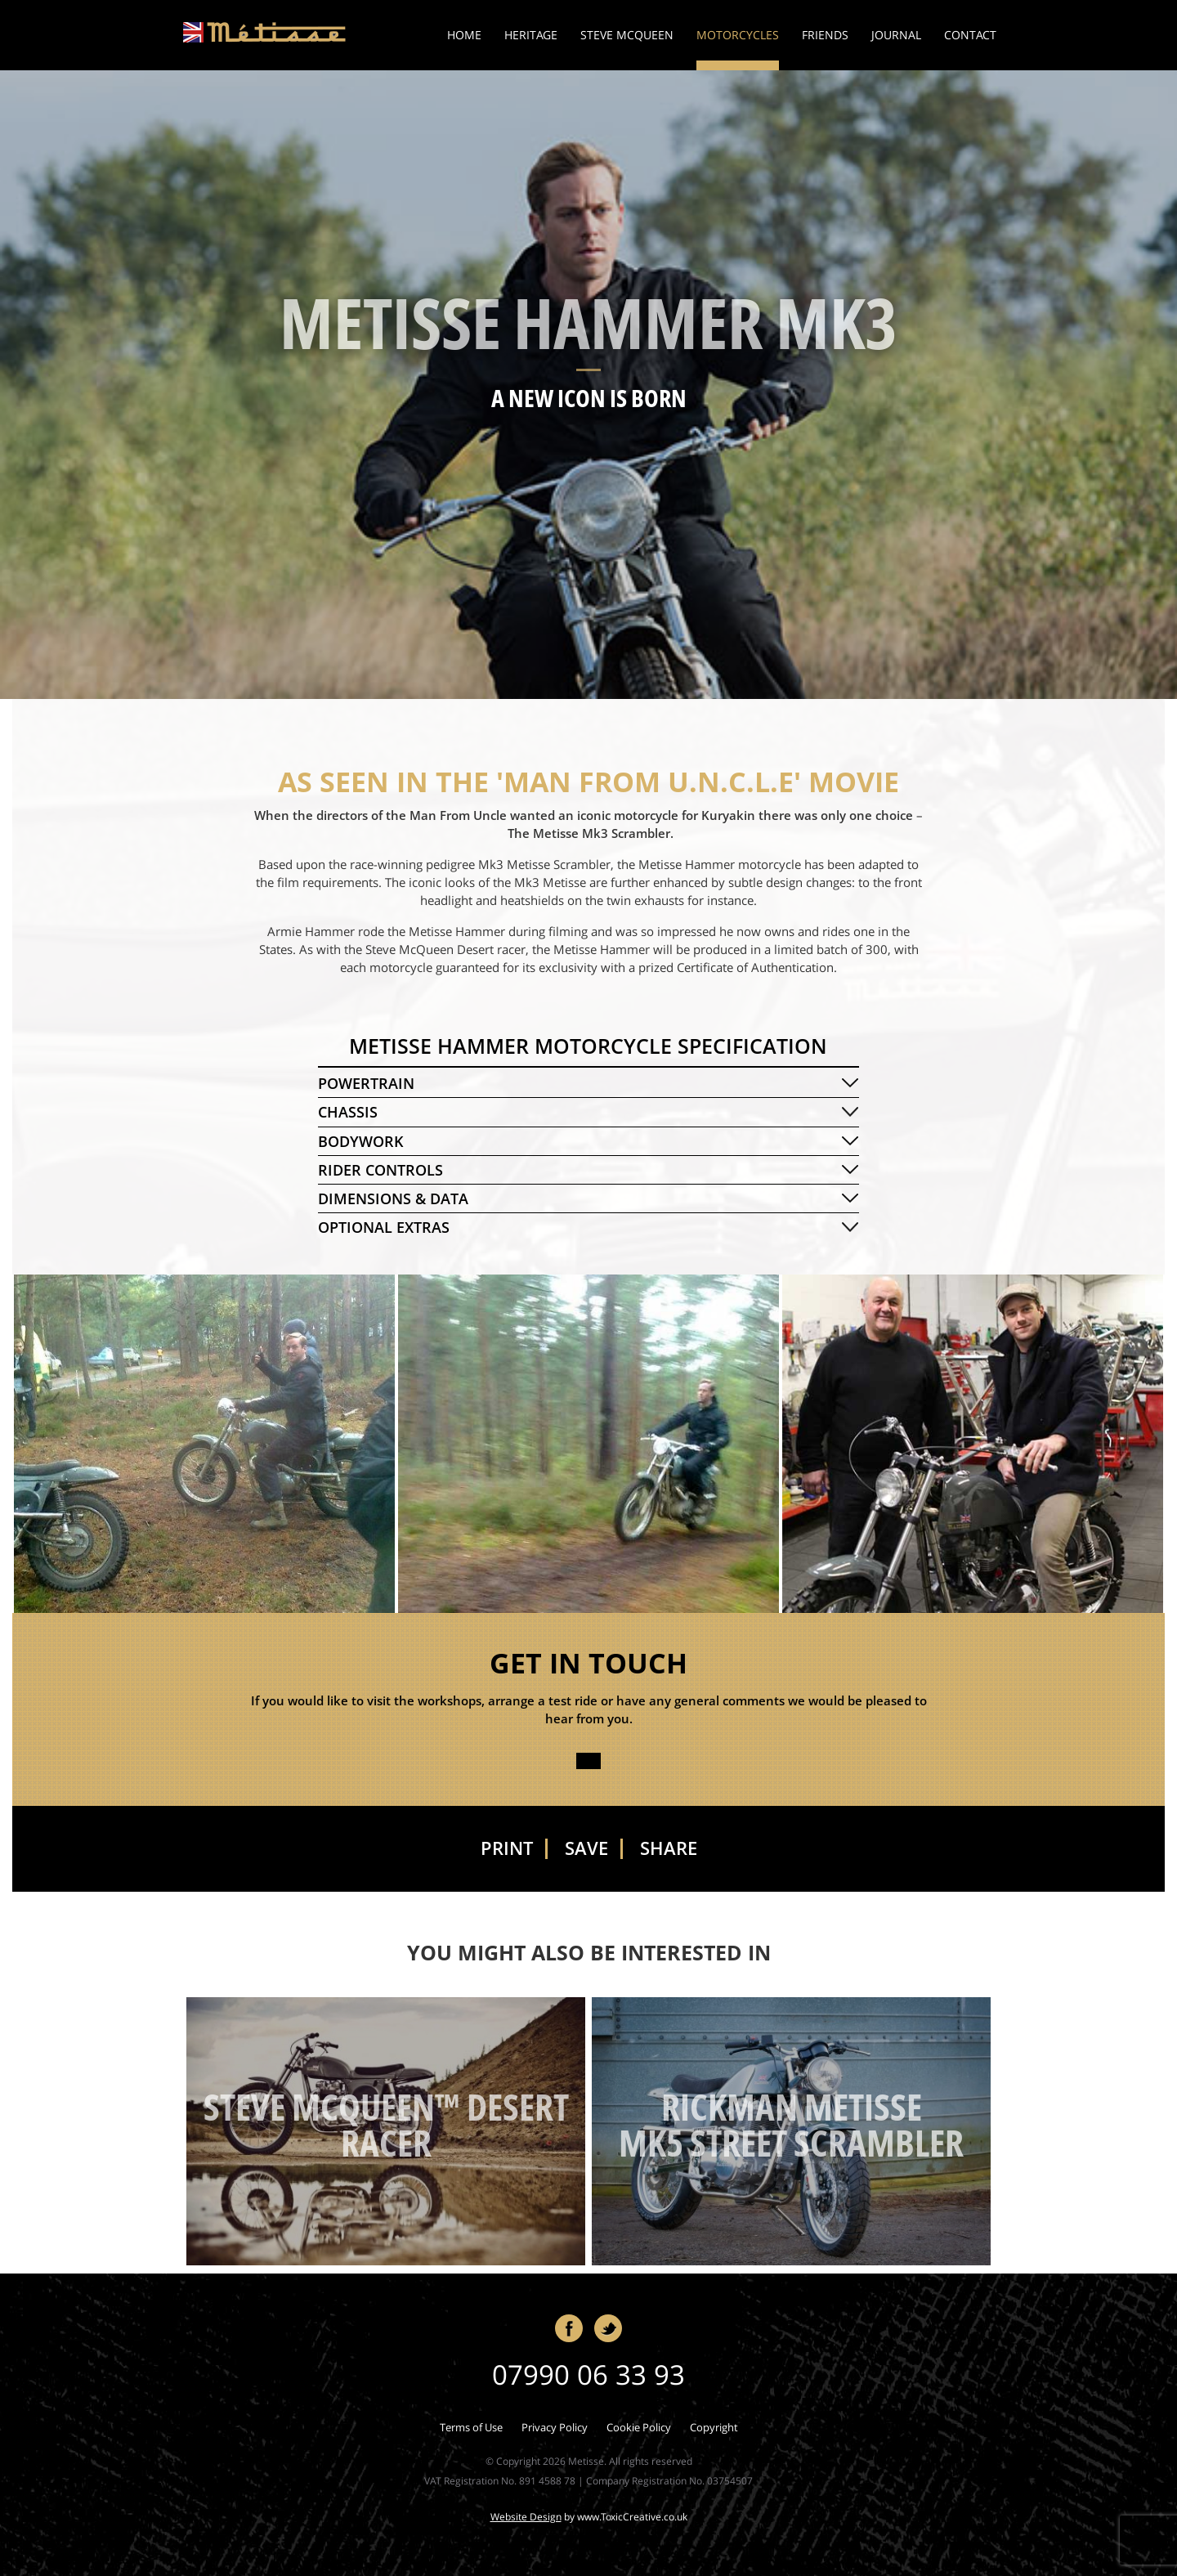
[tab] (588, 1083)
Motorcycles (737, 35)
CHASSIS (348, 1112)
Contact (970, 35)
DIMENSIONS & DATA (393, 1198)
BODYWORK (360, 1141)
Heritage (530, 35)
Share (668, 1849)
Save (586, 1849)
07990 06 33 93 (588, 2374)
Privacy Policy (554, 2427)
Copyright (714, 2427)
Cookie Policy (638, 2427)
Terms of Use (471, 2427)
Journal (896, 35)
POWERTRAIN (366, 1083)
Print (507, 1849)
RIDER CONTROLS (380, 1170)
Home (464, 35)
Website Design (526, 2516)
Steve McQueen (627, 35)
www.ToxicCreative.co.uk (632, 2516)
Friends (825, 35)
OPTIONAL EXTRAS (384, 1227)
